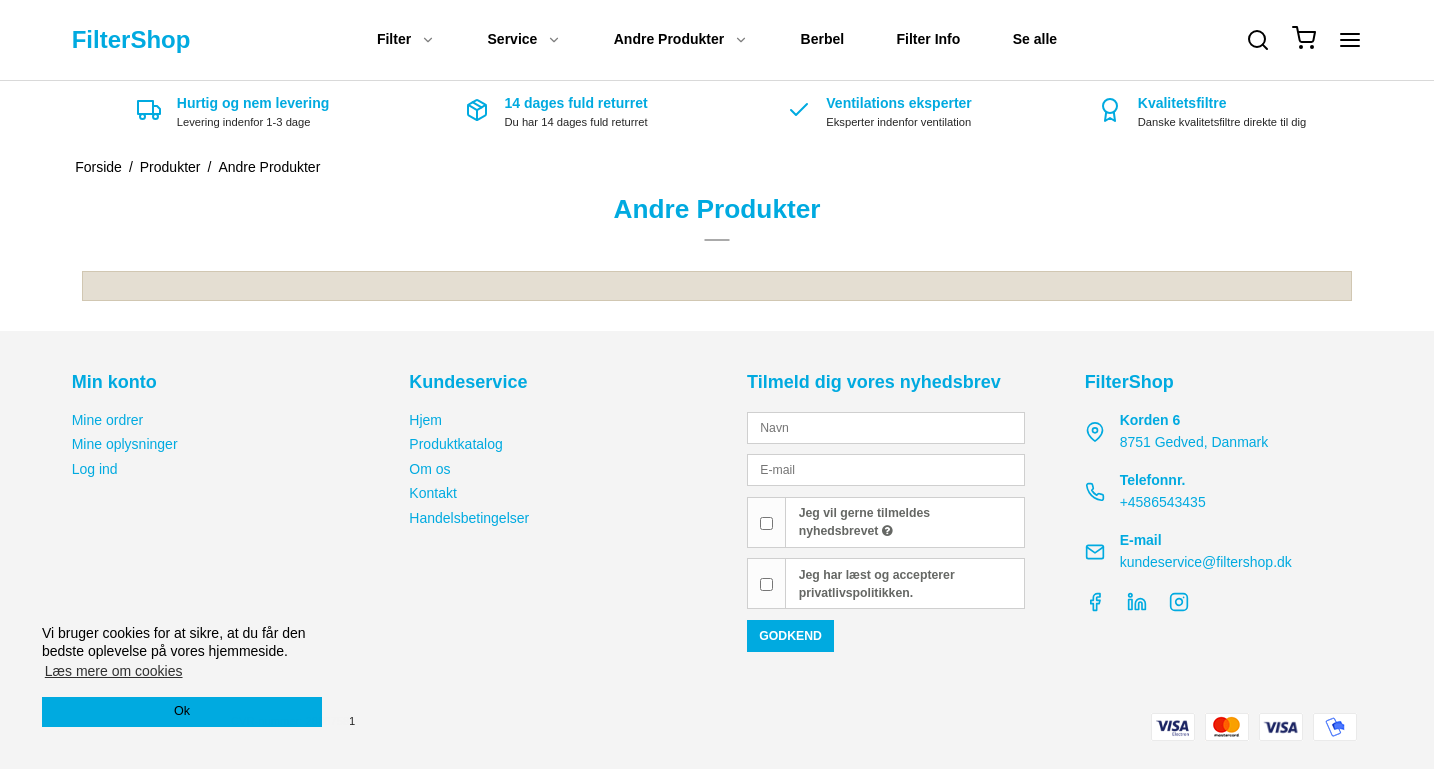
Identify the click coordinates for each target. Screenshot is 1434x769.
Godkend (790, 636)
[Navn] (886, 427)
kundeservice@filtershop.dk (1206, 562)
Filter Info (929, 39)
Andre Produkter (681, 39)
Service (525, 39)
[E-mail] (886, 469)
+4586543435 (1163, 502)
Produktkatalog (455, 444)
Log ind (95, 469)
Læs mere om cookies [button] (114, 671)
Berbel (823, 39)
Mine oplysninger (125, 444)
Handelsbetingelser (469, 518)
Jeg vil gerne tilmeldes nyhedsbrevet (864, 522)
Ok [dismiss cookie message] (182, 711)
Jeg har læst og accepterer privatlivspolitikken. (877, 584)
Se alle (1035, 39)
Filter (406, 39)
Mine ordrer (108, 420)
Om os (429, 469)
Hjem (425, 420)
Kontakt (432, 493)
